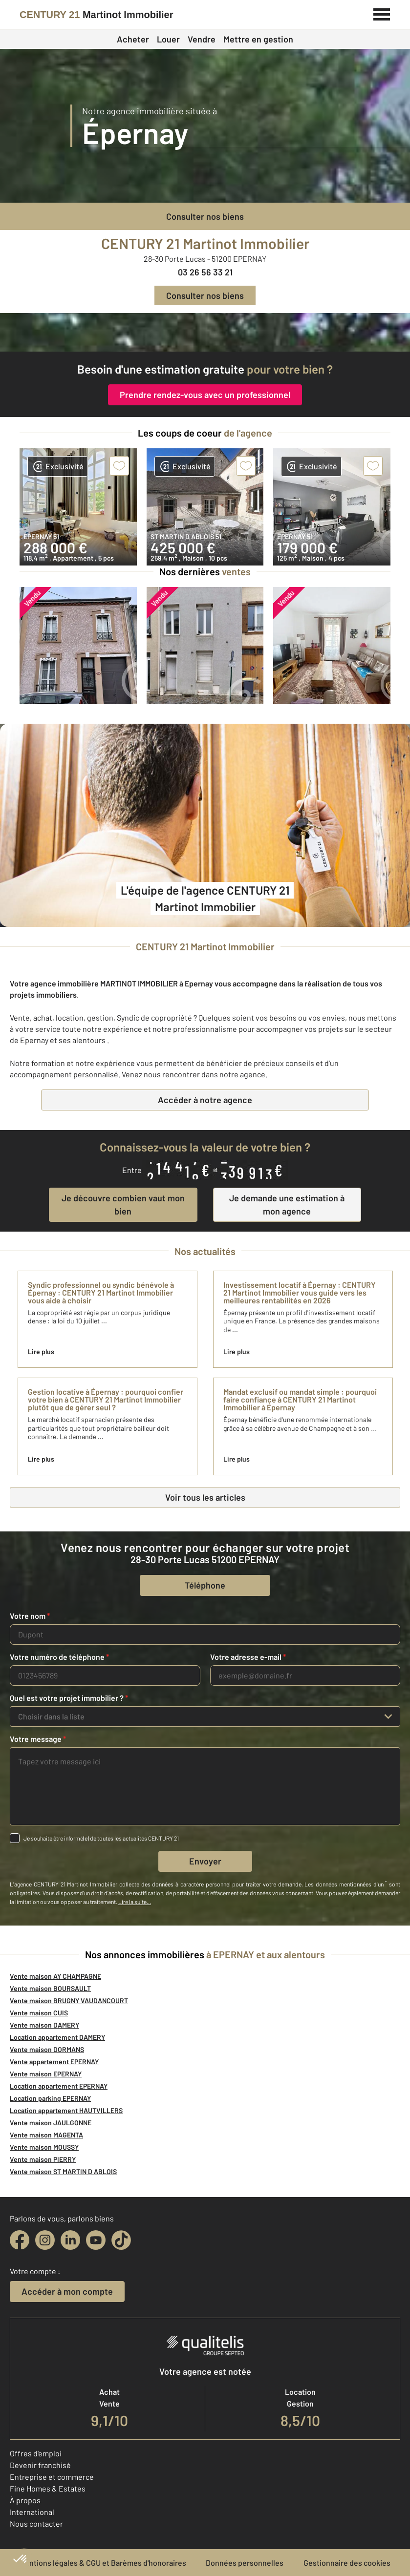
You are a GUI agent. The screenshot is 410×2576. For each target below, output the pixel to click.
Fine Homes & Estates (48, 2488)
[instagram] (45, 2240)
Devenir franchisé (40, 2465)
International (32, 2511)
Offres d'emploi (36, 2453)
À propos (25, 2500)
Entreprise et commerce (52, 2476)
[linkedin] (70, 2240)
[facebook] (19, 2240)
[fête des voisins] (205, 332)
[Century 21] (96, 14)
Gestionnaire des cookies (346, 2562)
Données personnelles (244, 2562)
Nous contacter (36, 2523)
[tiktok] (121, 2240)
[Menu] (381, 13)
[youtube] (96, 2240)
